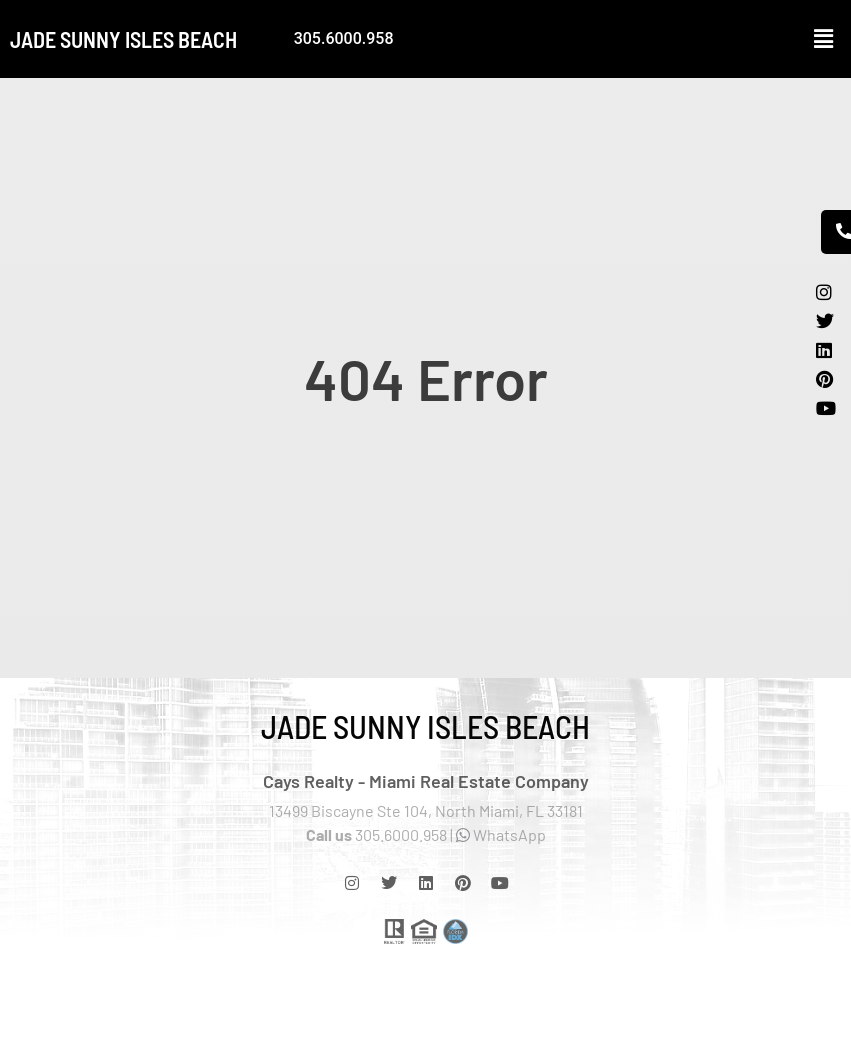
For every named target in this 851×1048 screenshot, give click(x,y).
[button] (824, 39)
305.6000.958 (344, 38)
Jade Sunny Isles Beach (123, 39)
